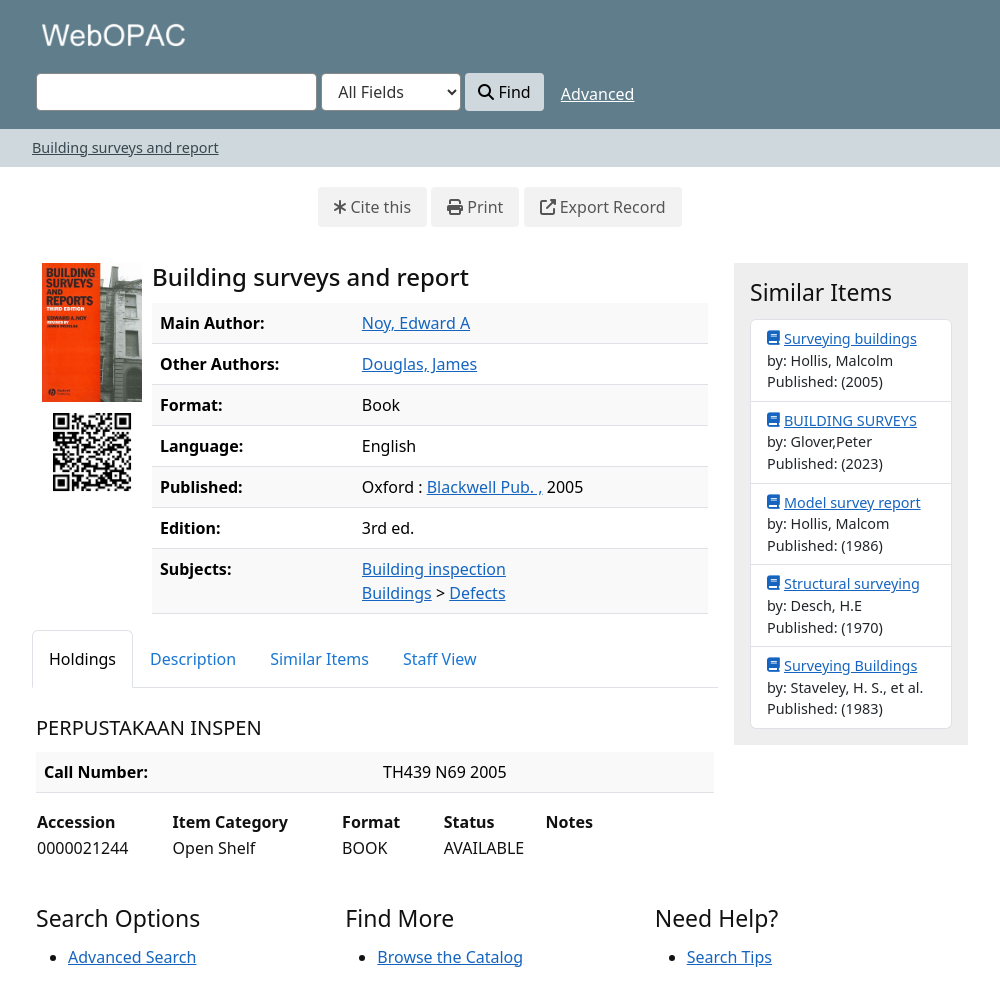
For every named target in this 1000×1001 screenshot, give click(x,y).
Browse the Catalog (450, 957)
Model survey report (844, 502)
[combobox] (176, 92)
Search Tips (729, 957)
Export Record (603, 207)
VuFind (71, 34)
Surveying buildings (842, 338)
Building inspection (434, 569)
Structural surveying (843, 583)
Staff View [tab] (440, 659)
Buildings (397, 593)
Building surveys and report (125, 147)
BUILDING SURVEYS (842, 420)
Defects (477, 593)
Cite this (372, 207)
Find (504, 92)
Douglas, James (419, 364)
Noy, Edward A (416, 323)
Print (475, 207)
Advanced (598, 94)
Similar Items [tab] (319, 659)
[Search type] (391, 92)
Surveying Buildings (842, 665)
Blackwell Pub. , (485, 487)
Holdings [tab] (82, 659)
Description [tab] (193, 659)
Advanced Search (132, 957)
